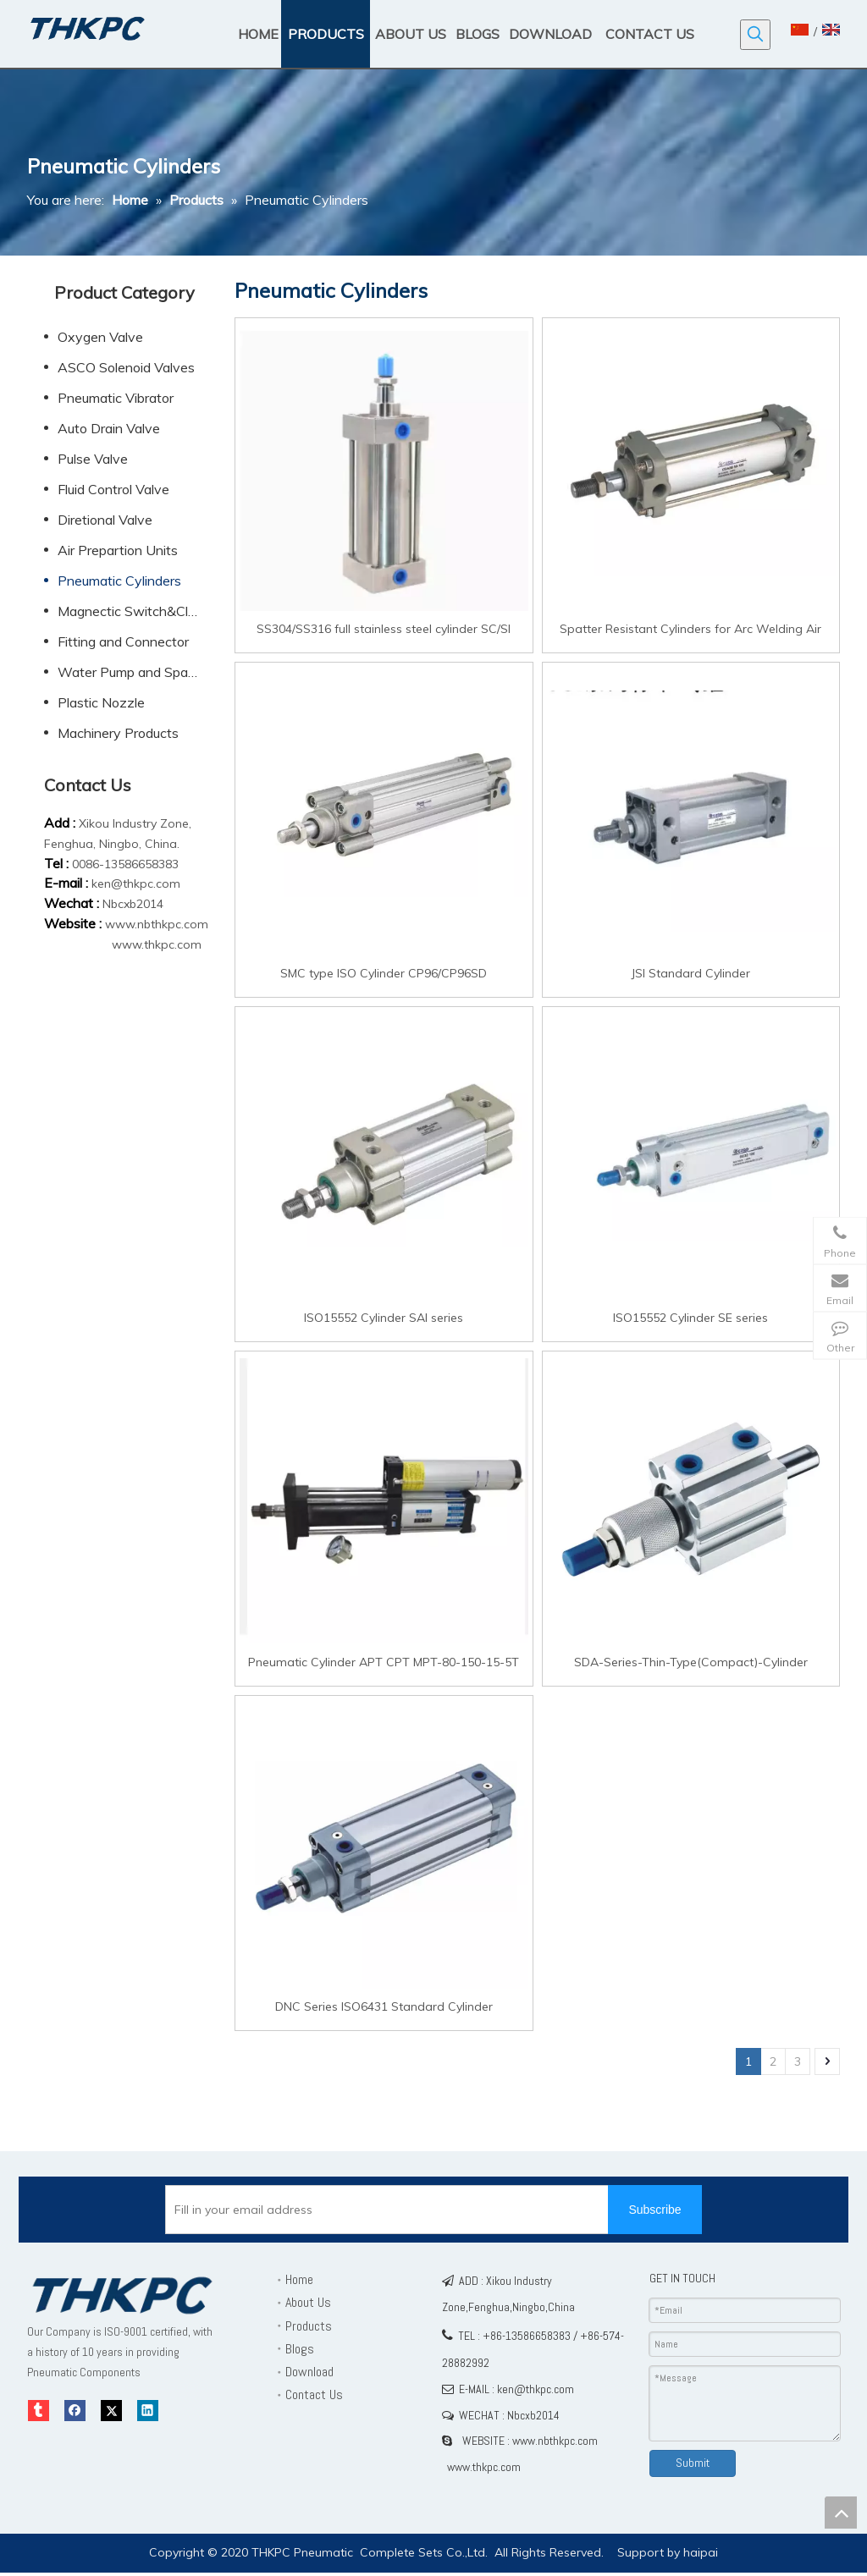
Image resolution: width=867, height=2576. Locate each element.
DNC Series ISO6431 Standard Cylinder (384, 2006)
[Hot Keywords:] (755, 34)
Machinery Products (118, 732)
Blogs (299, 2349)
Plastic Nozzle (101, 702)
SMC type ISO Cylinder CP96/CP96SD (383, 973)
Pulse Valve (93, 458)
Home (299, 2279)
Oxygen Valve (100, 336)
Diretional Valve (105, 519)
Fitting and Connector (123, 641)
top (841, 2512)
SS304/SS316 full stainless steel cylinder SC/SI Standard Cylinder (384, 628)
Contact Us (314, 2394)
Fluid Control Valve (113, 489)
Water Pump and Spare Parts (138, 671)
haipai (700, 2552)
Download (309, 2372)
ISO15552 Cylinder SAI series (383, 1317)
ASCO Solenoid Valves (126, 367)
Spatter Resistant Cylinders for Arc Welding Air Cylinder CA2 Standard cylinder (690, 628)
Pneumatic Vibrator (116, 397)
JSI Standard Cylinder (690, 973)
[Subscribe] (654, 2209)
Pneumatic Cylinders (119, 580)
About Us (308, 2302)
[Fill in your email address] (403, 2209)
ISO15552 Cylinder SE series (690, 1317)
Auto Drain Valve (109, 428)
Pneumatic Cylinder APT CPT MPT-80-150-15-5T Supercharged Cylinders (383, 1661)
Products (308, 2326)
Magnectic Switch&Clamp (136, 611)
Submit (693, 2462)
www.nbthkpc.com (156, 924)
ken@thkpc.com (135, 883)
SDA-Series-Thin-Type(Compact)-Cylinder (691, 1661)
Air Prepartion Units (118, 550)
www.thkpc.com (157, 944)
